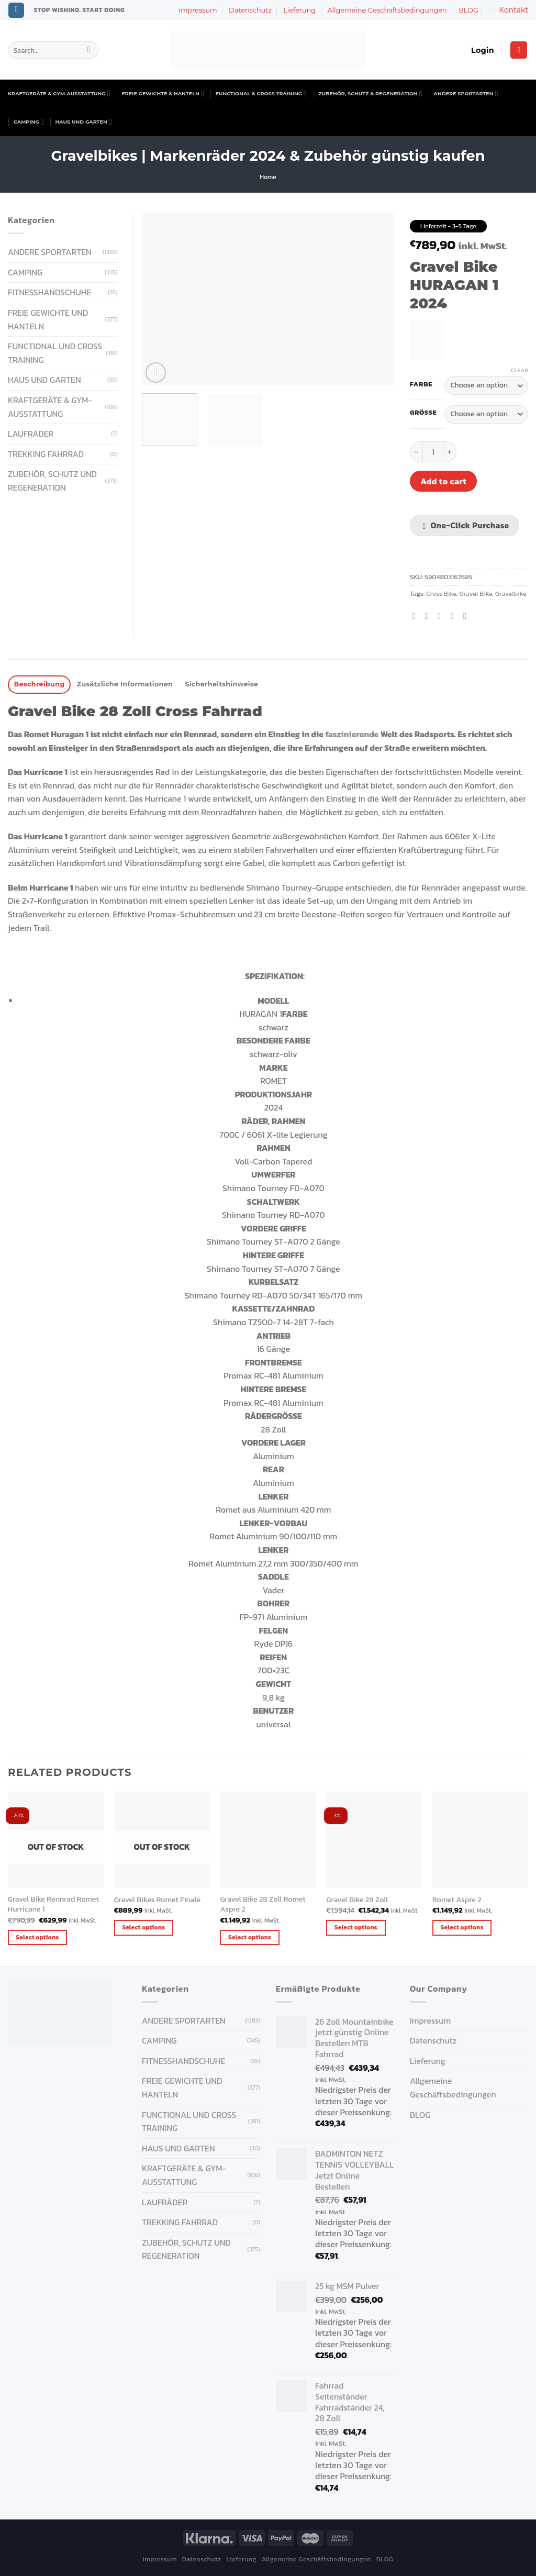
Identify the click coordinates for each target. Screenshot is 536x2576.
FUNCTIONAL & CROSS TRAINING (261, 93)
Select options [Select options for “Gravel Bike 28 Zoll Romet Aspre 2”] (249, 1937)
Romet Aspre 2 (457, 1900)
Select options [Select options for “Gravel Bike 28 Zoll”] (355, 1927)
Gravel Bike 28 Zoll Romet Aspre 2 (262, 1904)
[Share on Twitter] (429, 615)
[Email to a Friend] (442, 615)
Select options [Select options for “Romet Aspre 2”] (462, 1927)
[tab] (39, 684)
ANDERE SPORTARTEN (466, 93)
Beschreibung (39, 684)
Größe (423, 412)
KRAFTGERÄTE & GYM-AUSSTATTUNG (59, 93)
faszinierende (351, 734)
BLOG (468, 10)
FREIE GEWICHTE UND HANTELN (48, 319)
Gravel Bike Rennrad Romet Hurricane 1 (53, 1904)
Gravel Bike (475, 593)
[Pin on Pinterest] (454, 615)
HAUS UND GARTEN (83, 122)
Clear (519, 370)
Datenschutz (250, 10)
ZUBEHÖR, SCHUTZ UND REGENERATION (52, 481)
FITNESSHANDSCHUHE (49, 292)
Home (268, 177)
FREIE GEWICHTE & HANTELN (163, 93)
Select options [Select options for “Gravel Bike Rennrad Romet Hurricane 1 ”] (37, 1937)
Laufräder (30, 433)
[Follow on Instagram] (16, 10)
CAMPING (29, 122)
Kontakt (508, 10)
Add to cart (443, 481)
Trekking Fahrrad (46, 454)
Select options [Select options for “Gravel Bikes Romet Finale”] (143, 1927)
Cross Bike (441, 593)
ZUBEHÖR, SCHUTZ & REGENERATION (370, 93)
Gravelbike (511, 593)
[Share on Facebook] (416, 615)
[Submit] (89, 50)
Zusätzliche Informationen (125, 684)
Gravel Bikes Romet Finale (157, 1900)
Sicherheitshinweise (221, 684)
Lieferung (299, 10)
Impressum (197, 10)
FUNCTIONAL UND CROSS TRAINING (55, 353)
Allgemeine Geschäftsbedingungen (386, 10)
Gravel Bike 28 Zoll (357, 1900)
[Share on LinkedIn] (467, 615)
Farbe (421, 384)
